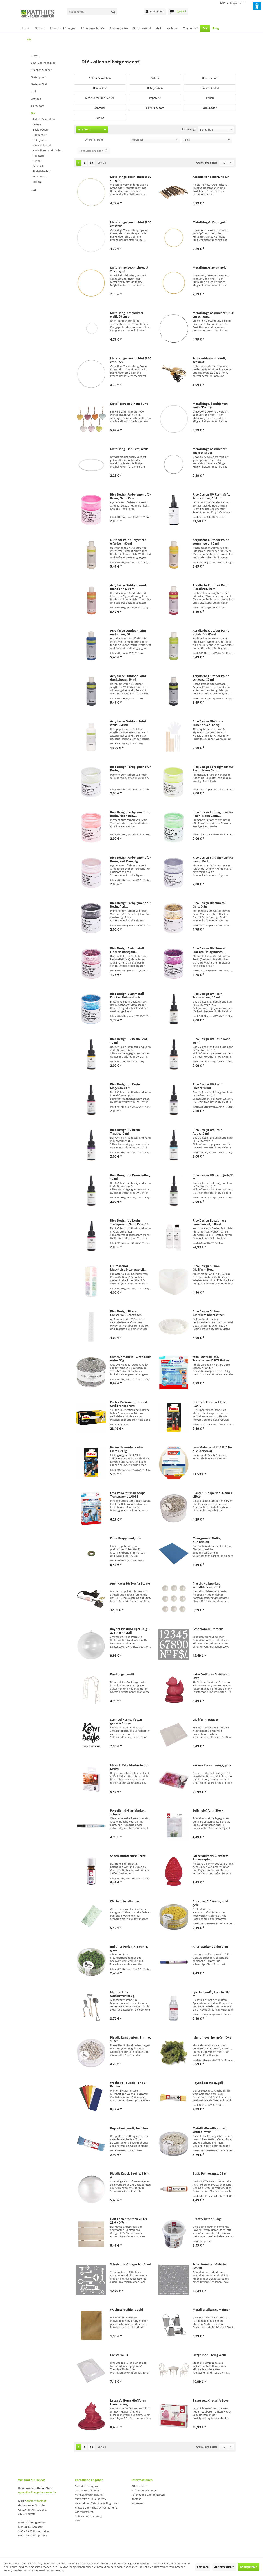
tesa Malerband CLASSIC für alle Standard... (212, 1449)
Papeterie (38, 155)
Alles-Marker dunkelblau (210, 1947)
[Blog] (215, 28)
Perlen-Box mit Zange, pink (212, 1765)
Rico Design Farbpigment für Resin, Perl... (213, 859)
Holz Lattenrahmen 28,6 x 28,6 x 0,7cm (128, 2220)
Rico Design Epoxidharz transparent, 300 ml (209, 1222)
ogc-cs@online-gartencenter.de (37, 2492)
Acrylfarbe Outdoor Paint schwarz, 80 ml (211, 677)
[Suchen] (113, 11)
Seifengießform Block (208, 1810)
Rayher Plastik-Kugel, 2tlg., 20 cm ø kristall (129, 1630)
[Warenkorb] (178, 11)
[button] (257, 6)
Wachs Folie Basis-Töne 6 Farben (128, 2084)
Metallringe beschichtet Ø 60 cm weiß (130, 224)
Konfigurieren (248, 2567)
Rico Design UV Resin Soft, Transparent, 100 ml (211, 496)
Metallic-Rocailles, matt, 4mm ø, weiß (210, 2130)
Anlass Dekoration (44, 119)
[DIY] (205, 28)
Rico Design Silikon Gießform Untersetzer (208, 1313)
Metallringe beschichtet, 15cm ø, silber (210, 450)
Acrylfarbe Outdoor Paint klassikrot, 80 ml (211, 587)
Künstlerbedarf (42, 145)
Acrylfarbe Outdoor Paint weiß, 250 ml (128, 723)
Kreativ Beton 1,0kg (207, 2219)
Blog (33, 190)
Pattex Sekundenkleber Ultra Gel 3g (127, 1449)
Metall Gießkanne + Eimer (211, 2310)
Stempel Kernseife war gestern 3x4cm (126, 1721)
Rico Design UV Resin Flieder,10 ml (208, 1086)
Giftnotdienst (139, 2486)
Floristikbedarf (41, 171)
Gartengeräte (39, 77)
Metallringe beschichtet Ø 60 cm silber (130, 360)
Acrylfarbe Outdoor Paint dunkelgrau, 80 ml (128, 677)
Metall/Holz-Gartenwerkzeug (122, 1994)
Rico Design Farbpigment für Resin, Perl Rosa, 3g (130, 859)
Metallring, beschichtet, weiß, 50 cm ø (127, 314)
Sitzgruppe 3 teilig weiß (209, 2355)
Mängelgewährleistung (89, 2494)
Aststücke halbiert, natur (211, 177)
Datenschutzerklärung (88, 2516)
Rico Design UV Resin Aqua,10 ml (208, 1131)
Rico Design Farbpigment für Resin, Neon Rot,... (130, 813)
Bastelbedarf (40, 129)
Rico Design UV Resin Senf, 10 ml (129, 1040)
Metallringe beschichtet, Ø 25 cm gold (129, 269)
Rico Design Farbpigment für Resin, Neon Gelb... (213, 768)
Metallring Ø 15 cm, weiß (129, 449)
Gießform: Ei (119, 2355)
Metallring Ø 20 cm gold (209, 268)
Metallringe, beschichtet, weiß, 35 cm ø (210, 405)
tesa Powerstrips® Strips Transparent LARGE (127, 1494)
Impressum (138, 2503)
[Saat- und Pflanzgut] (62, 28)
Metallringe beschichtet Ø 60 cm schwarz (213, 314)
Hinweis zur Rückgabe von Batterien (97, 2507)
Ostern (37, 124)
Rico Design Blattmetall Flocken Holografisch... (209, 950)
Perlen (37, 161)
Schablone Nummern (208, 1629)
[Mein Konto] (155, 11)
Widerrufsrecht (84, 2512)
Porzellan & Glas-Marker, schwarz (128, 1812)
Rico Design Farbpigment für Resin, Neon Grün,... (213, 813)
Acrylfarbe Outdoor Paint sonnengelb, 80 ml (211, 541)
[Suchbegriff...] (92, 11)
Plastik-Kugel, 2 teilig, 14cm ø (129, 2175)
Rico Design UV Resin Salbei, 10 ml (130, 1177)
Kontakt (136, 2499)
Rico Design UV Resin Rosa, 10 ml (212, 1040)
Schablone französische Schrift (209, 2266)
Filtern (84, 129)
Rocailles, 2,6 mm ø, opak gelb (211, 1903)
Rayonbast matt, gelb (208, 2083)
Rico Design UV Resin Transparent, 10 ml (208, 995)
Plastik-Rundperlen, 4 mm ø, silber (130, 2039)
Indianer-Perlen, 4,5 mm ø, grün (129, 1948)
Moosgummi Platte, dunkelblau (207, 1540)
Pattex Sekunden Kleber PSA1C (210, 1403)
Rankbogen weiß (122, 1674)
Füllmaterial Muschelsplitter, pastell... (128, 1267)
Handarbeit (39, 134)
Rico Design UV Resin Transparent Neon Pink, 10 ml (129, 1222)
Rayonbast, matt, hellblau (129, 2128)
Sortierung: (188, 129)
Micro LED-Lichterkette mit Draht (129, 1767)
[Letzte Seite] (91, 163)
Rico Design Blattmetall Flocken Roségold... (127, 950)
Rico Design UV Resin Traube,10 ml (125, 1131)
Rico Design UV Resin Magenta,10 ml (125, 1086)
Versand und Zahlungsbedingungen (97, 2503)
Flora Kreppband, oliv (125, 1538)
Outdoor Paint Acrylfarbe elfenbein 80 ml (128, 541)
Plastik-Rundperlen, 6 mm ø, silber (213, 1494)
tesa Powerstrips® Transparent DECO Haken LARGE (211, 1358)
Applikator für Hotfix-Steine (130, 1584)
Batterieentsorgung (86, 2486)
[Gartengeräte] (118, 28)
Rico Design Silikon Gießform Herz (206, 1267)
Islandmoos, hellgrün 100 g (212, 2037)
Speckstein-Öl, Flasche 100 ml (211, 1994)
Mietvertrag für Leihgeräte (91, 2499)
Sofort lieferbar (94, 139)
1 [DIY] (78, 162)
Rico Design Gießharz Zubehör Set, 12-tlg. (208, 723)
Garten (35, 55)
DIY (33, 113)
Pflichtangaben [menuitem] (231, 3)
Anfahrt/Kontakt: (36, 2501)
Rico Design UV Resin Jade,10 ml (213, 1177)
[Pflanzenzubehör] (92, 28)
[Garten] (39, 28)
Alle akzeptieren (224, 2567)
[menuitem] (92, 11)
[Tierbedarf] (190, 28)
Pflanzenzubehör (41, 70)
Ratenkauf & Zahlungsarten (148, 2494)
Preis (187, 139)
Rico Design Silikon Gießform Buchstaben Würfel (126, 1313)
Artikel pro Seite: (206, 162)
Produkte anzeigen (93, 150)
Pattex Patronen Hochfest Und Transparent (128, 1403)
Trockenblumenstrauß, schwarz (209, 360)
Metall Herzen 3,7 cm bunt (129, 404)
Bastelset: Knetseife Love (210, 2400)
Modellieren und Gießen (47, 150)
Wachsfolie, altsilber (124, 1901)
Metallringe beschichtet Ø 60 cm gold (130, 178)
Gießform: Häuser (205, 1720)
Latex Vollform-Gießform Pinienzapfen (210, 1857)
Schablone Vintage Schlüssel (130, 2264)
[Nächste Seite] (84, 163)
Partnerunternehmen (144, 2490)
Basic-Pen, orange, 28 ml (210, 2174)
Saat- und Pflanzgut (43, 62)
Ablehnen (203, 2567)
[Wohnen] (172, 28)
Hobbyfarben (41, 140)
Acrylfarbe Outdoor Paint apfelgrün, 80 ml (211, 632)
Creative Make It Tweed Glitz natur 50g (130, 1358)
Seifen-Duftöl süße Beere (128, 1856)
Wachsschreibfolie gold (126, 2310)
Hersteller (137, 139)
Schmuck (38, 166)
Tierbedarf (37, 106)
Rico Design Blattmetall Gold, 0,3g (209, 904)
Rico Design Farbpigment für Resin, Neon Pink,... (130, 496)
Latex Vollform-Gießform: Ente (211, 1676)
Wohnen (36, 98)
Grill (33, 91)
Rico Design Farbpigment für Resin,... (130, 768)
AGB (77, 2520)
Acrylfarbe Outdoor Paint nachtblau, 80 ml (128, 632)
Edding (37, 181)
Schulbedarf (40, 176)
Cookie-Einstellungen (87, 2490)
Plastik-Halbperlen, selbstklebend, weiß (207, 1585)
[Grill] (158, 28)
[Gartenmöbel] (141, 28)
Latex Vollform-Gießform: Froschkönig (128, 2402)
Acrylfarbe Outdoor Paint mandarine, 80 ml (128, 587)
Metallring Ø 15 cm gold (209, 222)
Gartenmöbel (39, 84)
